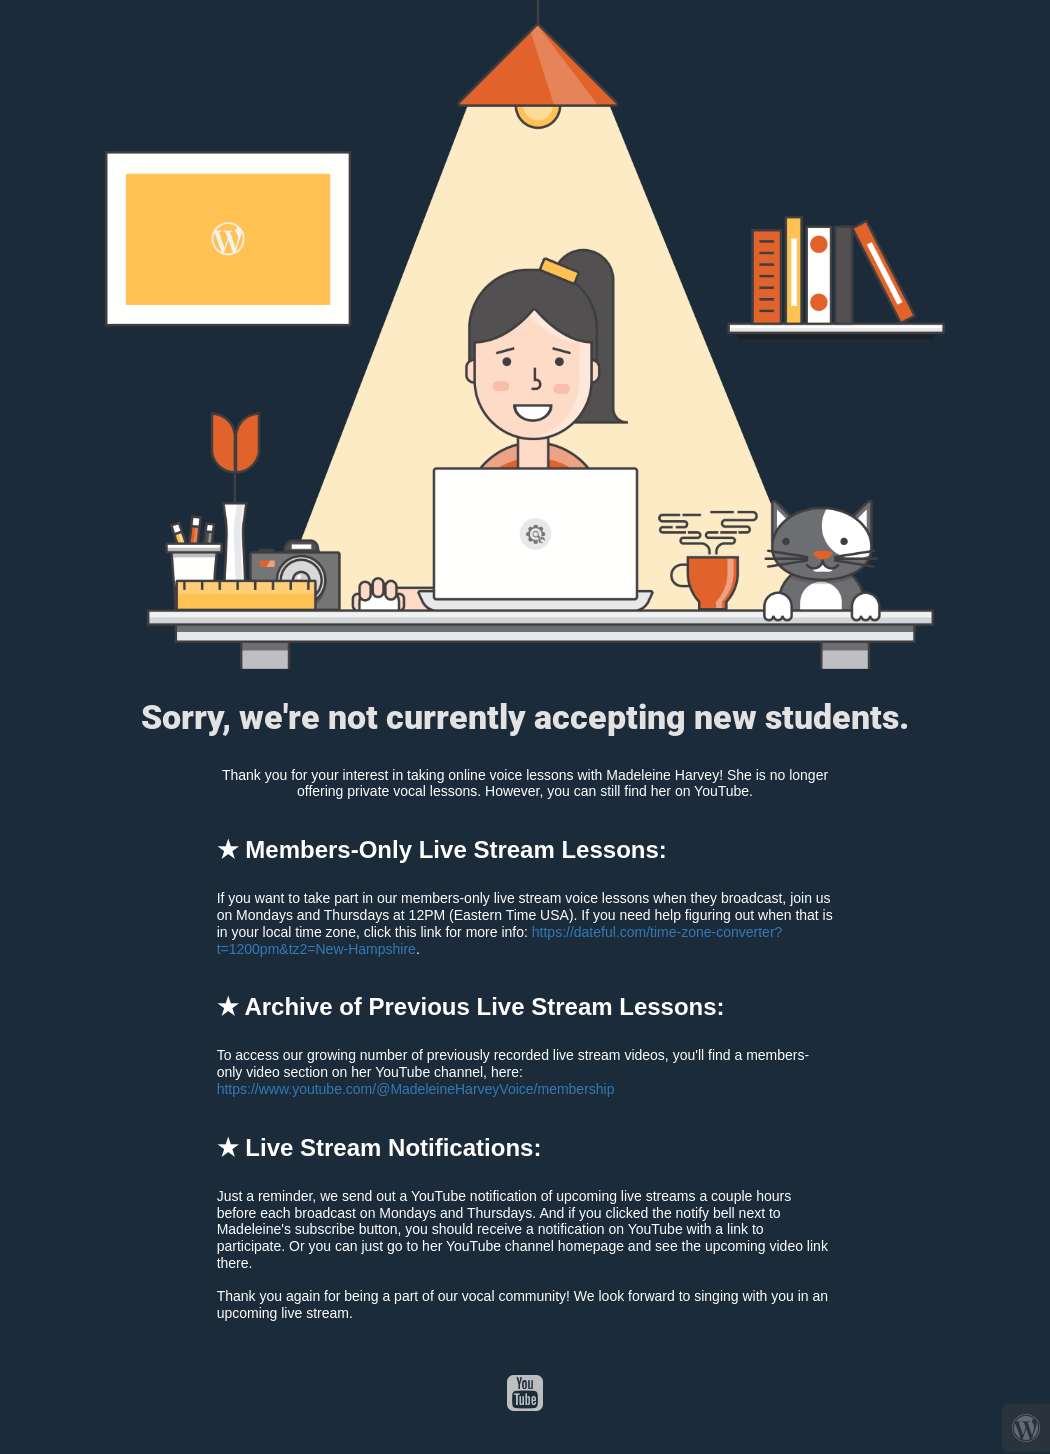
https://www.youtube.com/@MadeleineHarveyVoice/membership (416, 1089)
